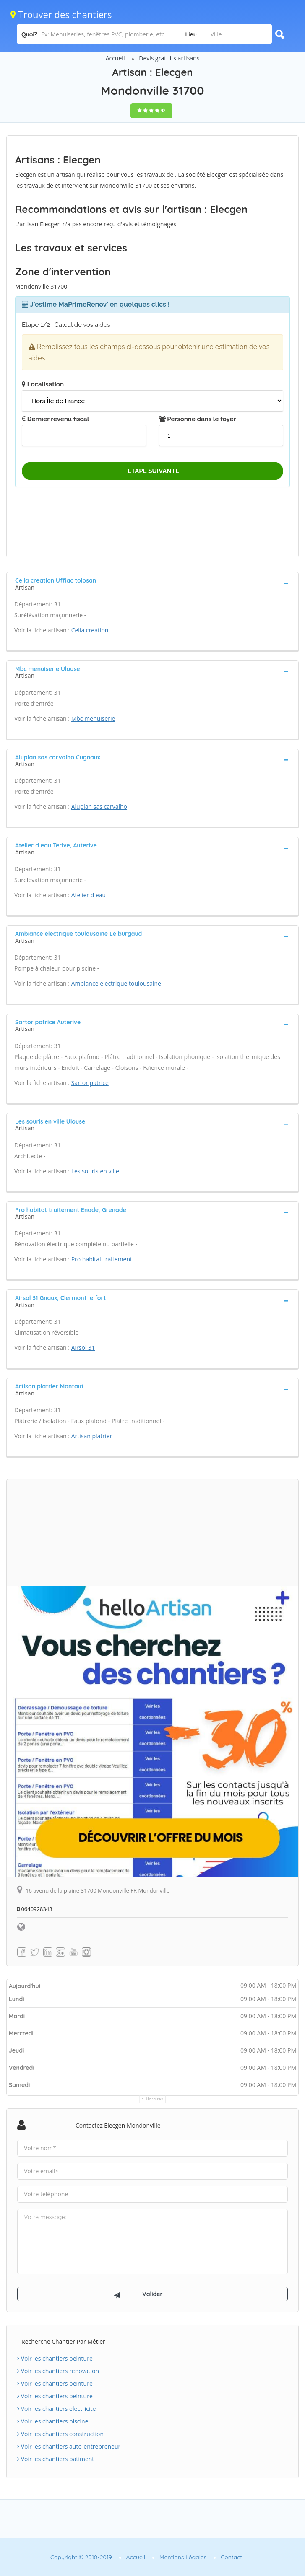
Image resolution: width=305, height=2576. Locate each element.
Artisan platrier (91, 1436)
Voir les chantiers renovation (58, 2371)
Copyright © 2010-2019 (81, 2557)
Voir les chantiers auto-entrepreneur (68, 2446)
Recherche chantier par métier (63, 2342)
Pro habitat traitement (101, 1259)
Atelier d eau (88, 895)
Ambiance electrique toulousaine (116, 983)
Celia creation (90, 630)
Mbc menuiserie (93, 718)
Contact (231, 2557)
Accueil (115, 58)
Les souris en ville (95, 1171)
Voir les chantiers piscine (53, 2421)
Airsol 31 (83, 1347)
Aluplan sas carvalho (99, 806)
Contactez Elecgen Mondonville (118, 2125)
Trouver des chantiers (61, 14)
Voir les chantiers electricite (56, 2409)
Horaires (154, 2099)
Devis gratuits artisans (169, 58)
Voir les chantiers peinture (55, 2358)
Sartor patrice (90, 1083)
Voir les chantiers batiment (55, 2459)
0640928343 (34, 1909)
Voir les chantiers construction (60, 2434)
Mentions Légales (182, 2557)
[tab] (152, 583)
